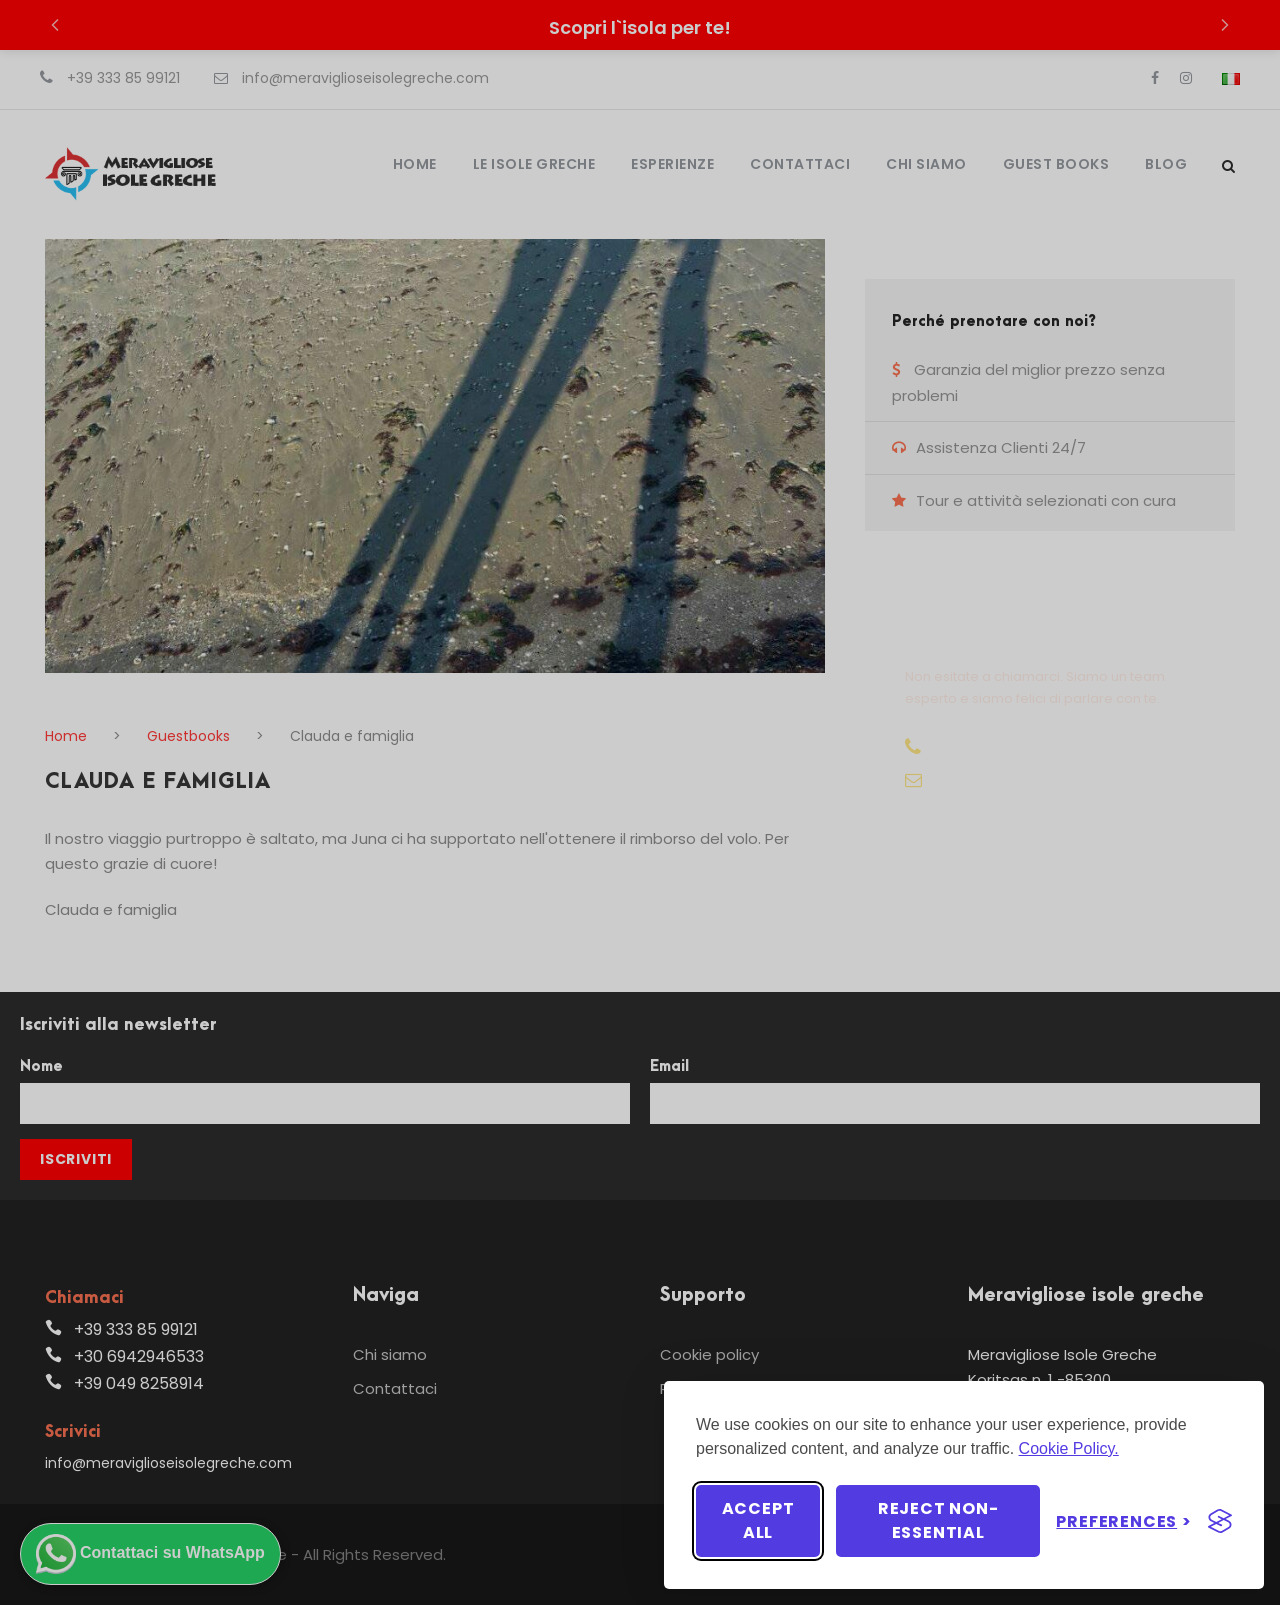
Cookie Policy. (1069, 1448)
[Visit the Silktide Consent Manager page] (1220, 1521)
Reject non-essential (938, 1520)
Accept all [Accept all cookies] (758, 1520)
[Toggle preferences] (1124, 1521)
